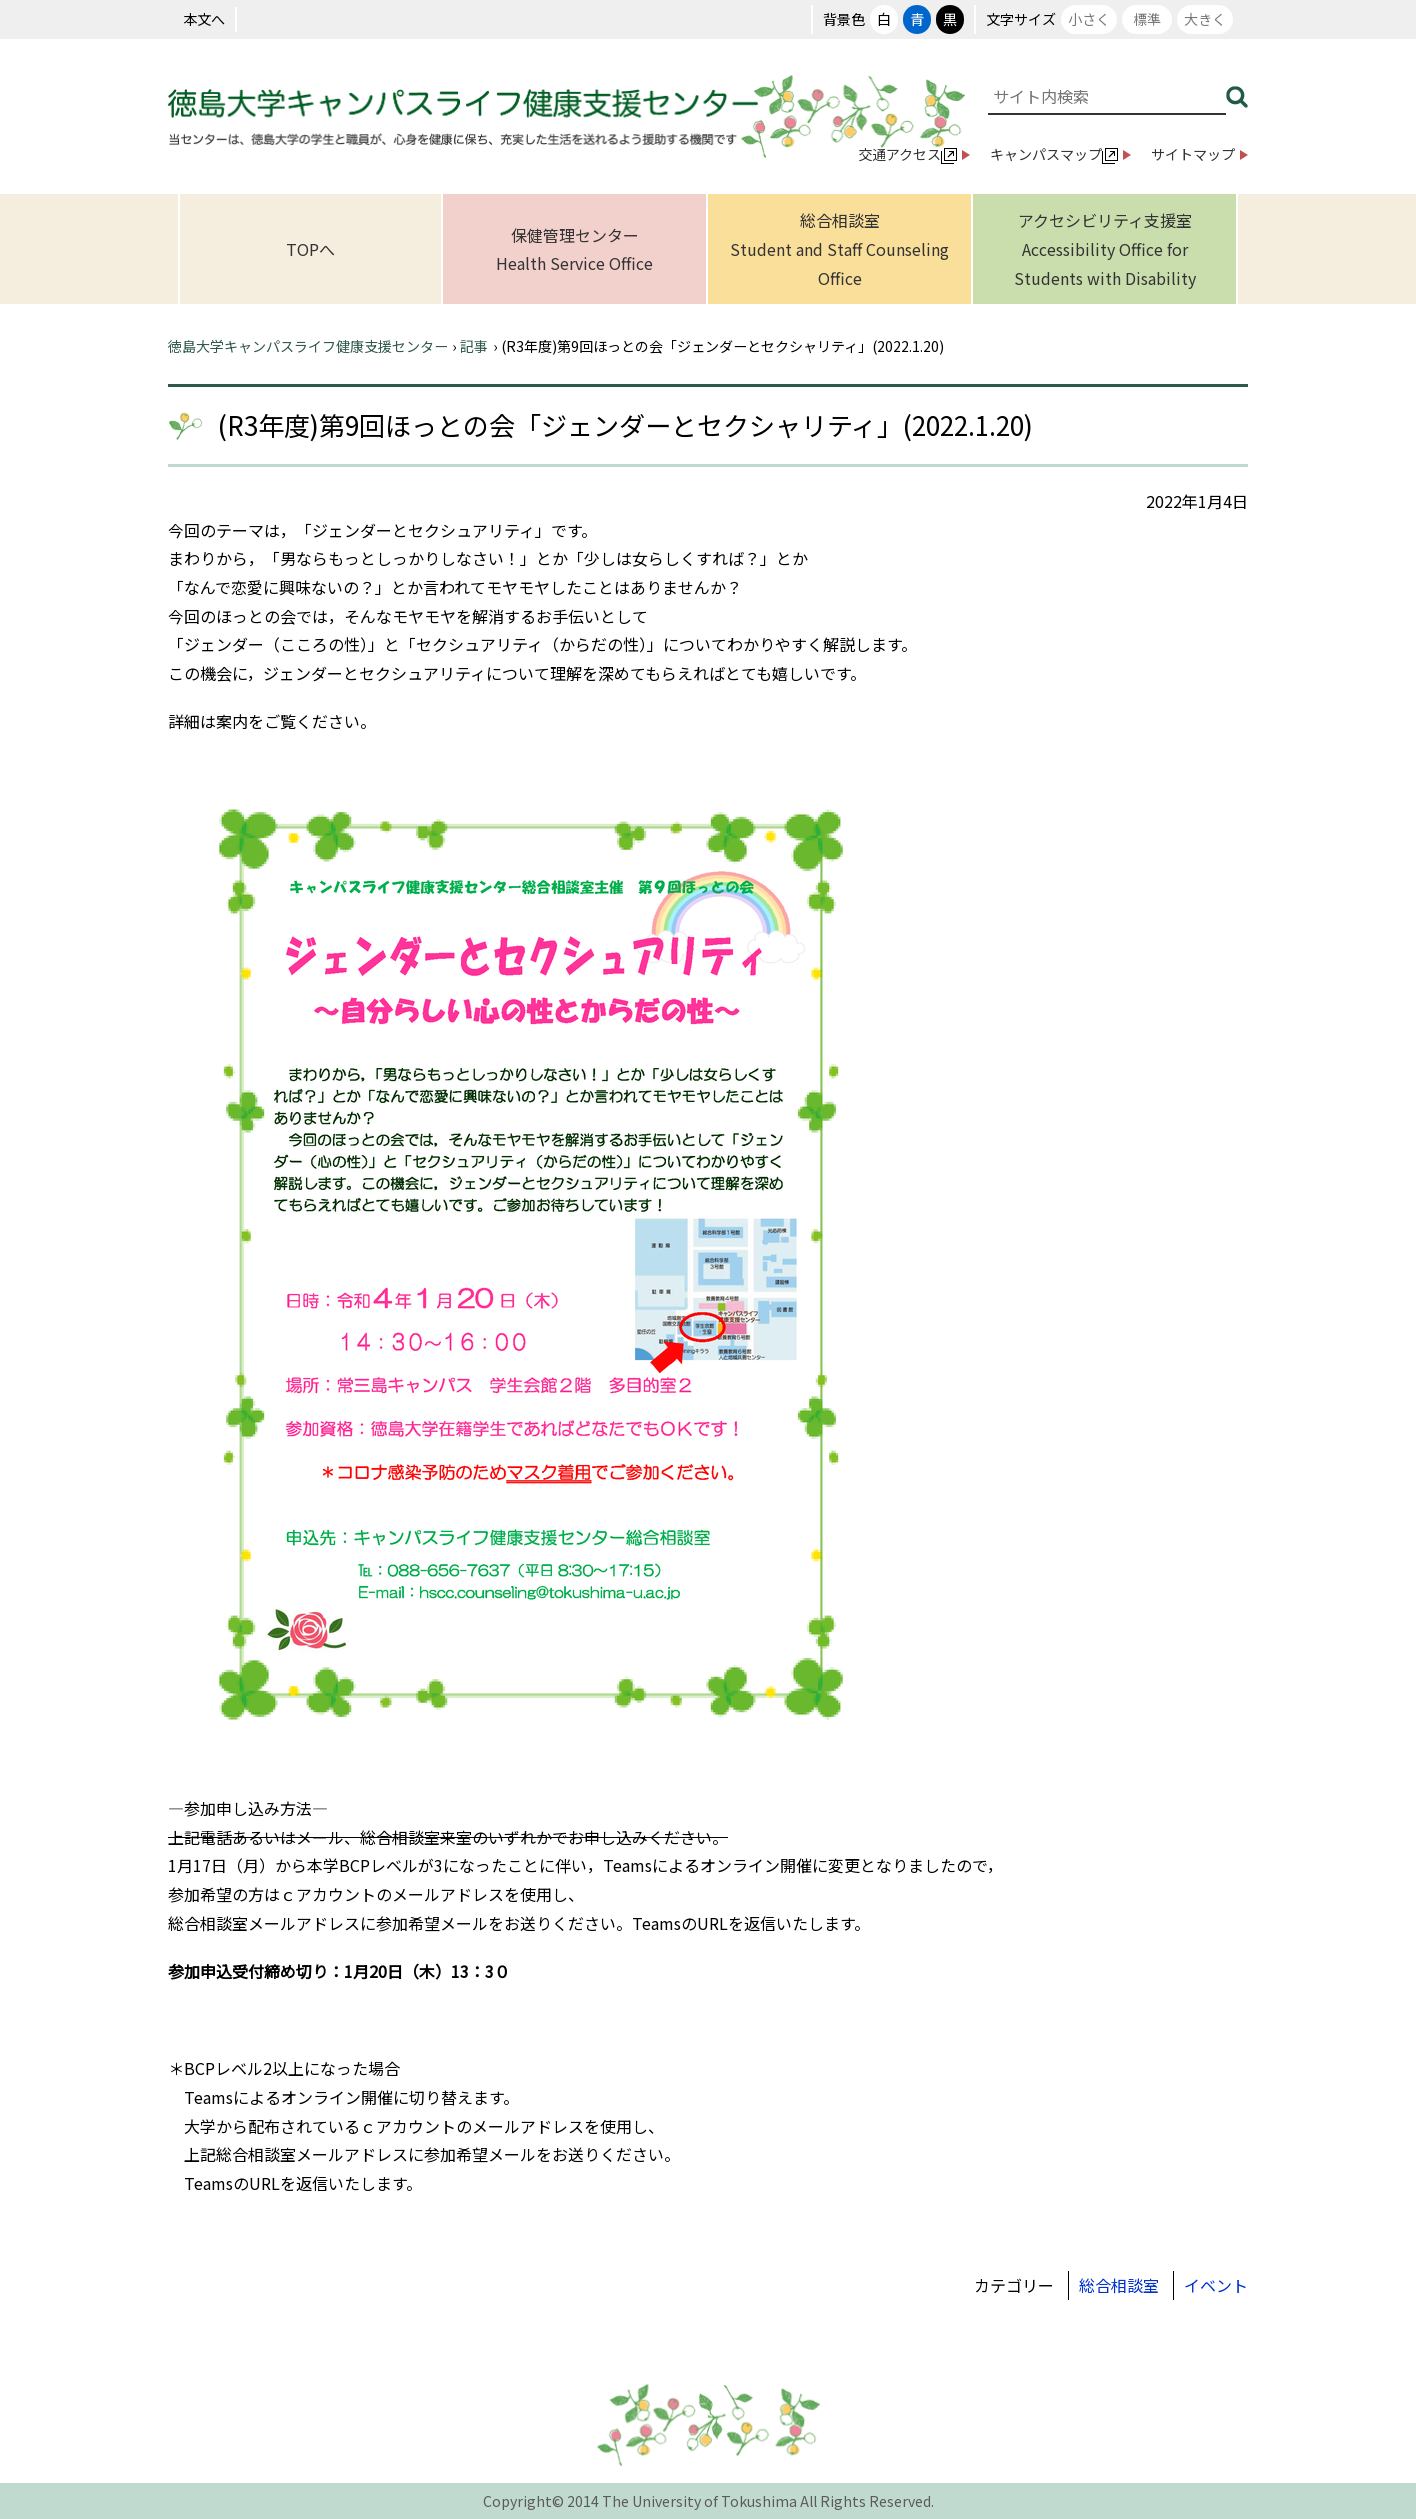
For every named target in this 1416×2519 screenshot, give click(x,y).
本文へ (204, 19)
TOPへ (310, 249)
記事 (474, 346)
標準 (1147, 19)
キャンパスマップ (1054, 154)
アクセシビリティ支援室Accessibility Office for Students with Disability (1105, 248)
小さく (1089, 19)
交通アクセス (907, 154)
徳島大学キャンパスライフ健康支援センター (308, 346)
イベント (1216, 2285)
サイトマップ (1193, 154)
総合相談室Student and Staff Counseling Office (839, 248)
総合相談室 (1119, 2285)
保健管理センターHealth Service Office (574, 249)
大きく (1205, 19)
